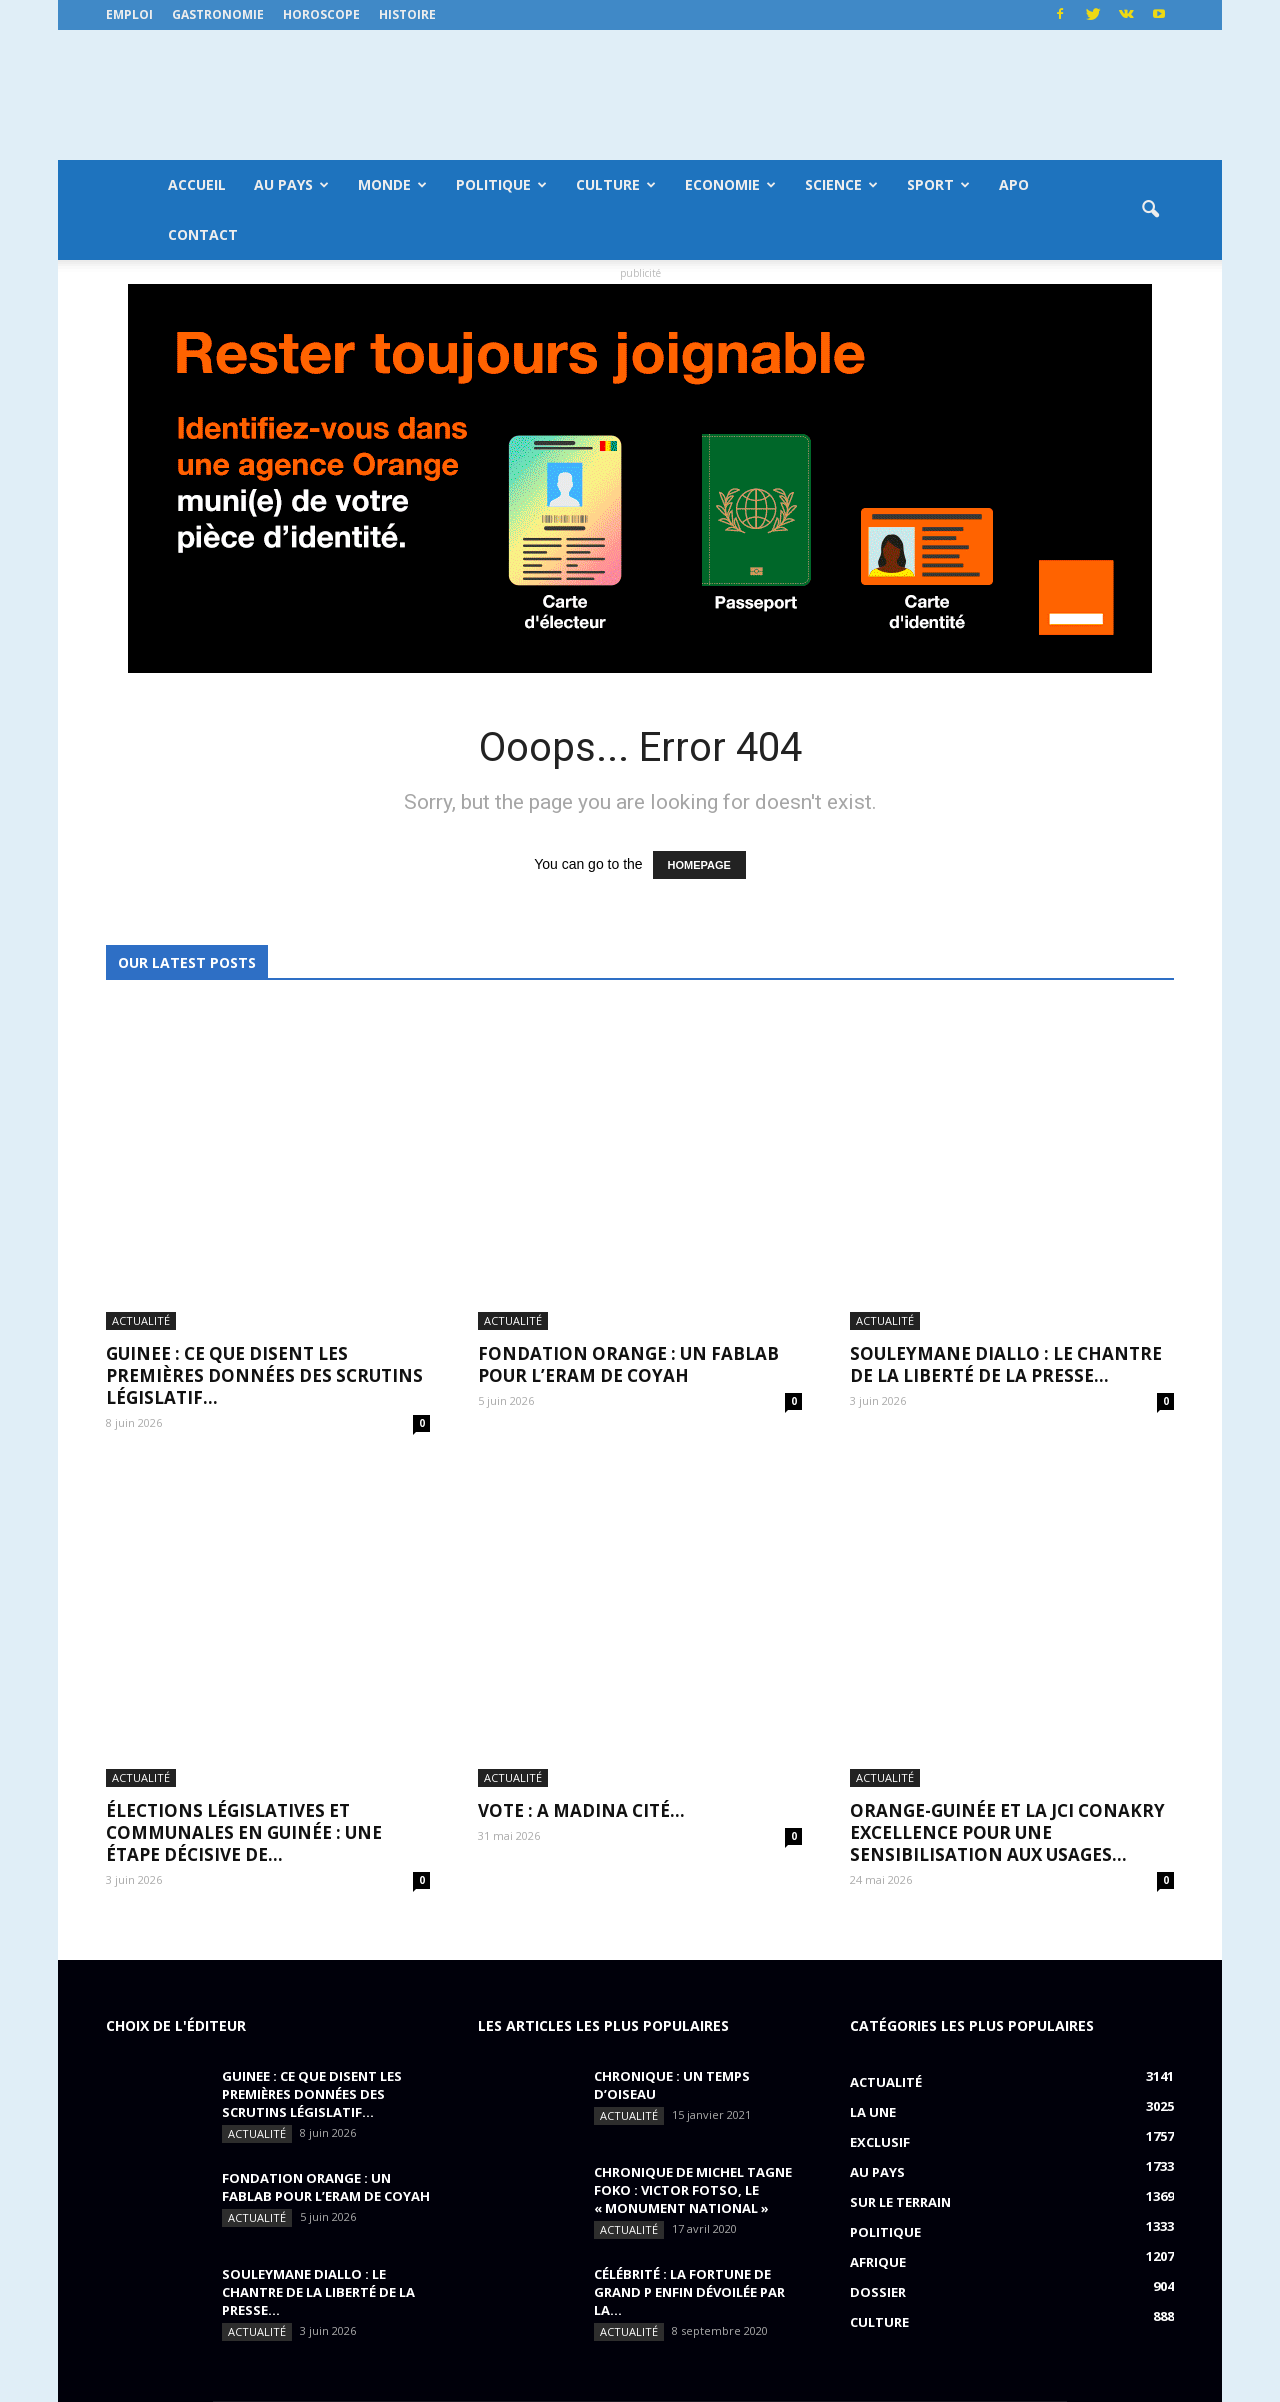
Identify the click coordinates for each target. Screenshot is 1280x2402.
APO (1014, 184)
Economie (730, 184)
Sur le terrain (900, 1874)
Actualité (141, 1156)
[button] (1150, 210)
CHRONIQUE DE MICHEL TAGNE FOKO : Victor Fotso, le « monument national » (693, 1862)
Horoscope (321, 14)
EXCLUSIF (880, 1814)
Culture (616, 184)
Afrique (878, 1934)
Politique (501, 184)
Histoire (407, 14)
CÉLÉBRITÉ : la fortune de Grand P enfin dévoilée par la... (689, 1964)
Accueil (197, 184)
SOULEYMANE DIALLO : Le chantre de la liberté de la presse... (1006, 1200)
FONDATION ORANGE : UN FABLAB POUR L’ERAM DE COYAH (628, 1200)
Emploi (129, 14)
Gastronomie (218, 14)
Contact (203, 234)
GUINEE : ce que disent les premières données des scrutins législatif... (264, 1211)
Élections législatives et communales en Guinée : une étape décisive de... (244, 1504)
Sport (938, 184)
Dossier (878, 1964)
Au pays (291, 184)
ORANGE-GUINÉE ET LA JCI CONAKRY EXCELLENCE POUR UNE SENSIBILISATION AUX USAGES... (1007, 1504)
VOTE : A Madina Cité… (581, 1482)
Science (841, 184)
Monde (392, 184)
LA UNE (873, 1784)
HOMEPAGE (699, 865)
